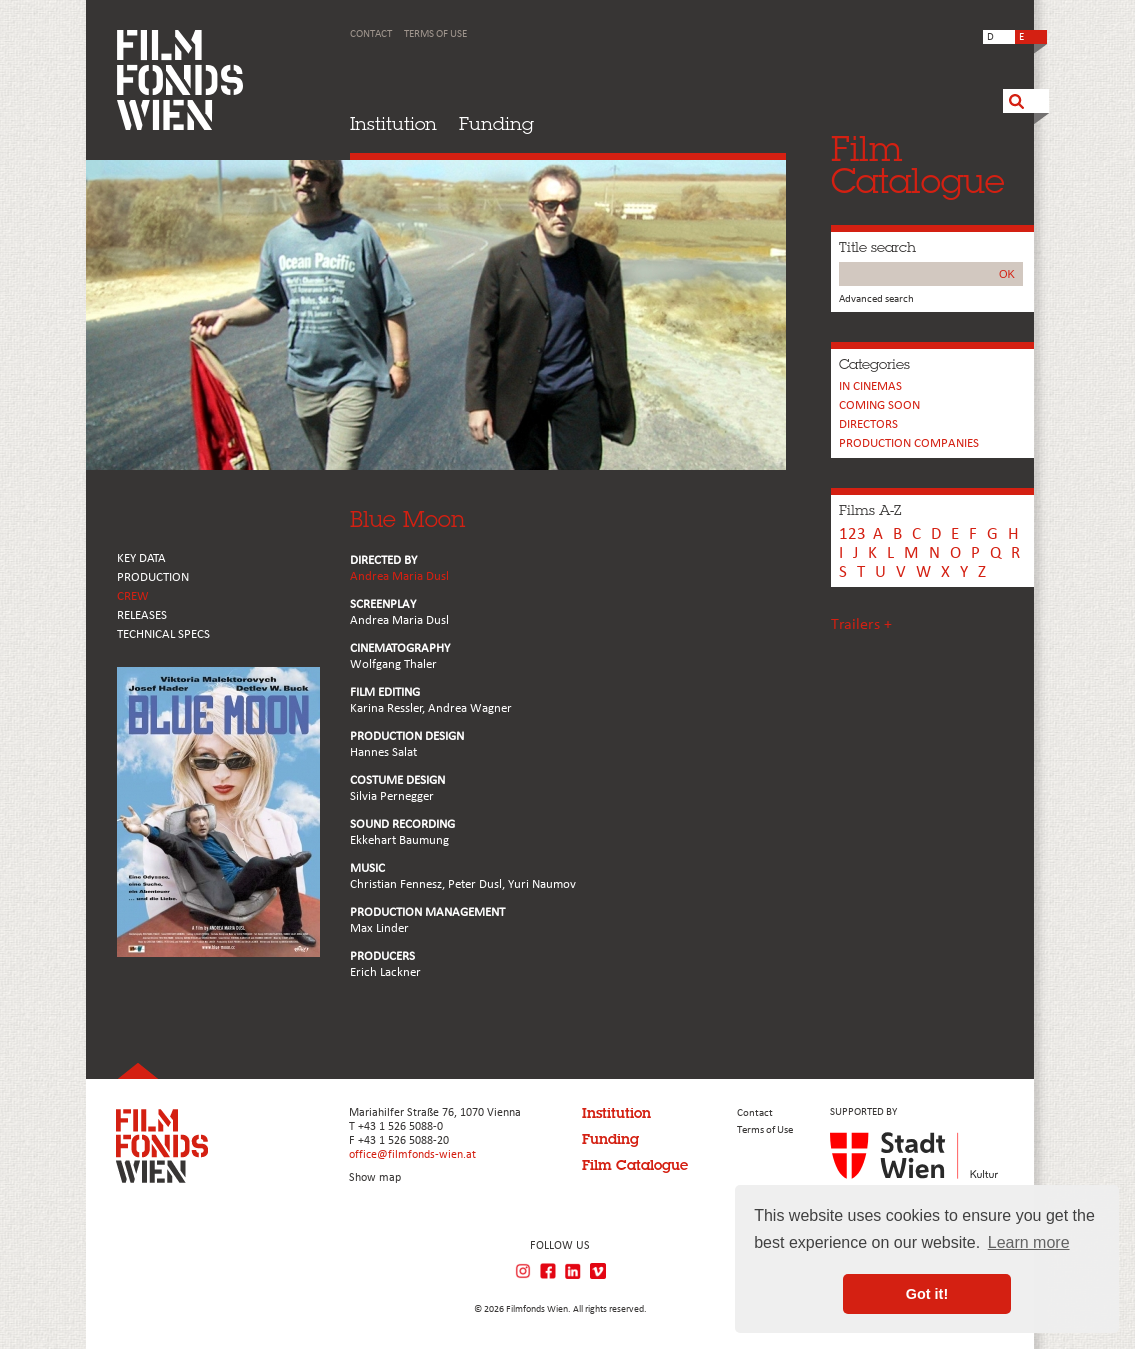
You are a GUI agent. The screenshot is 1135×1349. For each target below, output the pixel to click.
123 (852, 534)
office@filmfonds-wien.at (412, 1155)
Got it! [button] (927, 1294)
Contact (371, 34)
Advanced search (876, 299)
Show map (375, 1178)
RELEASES (142, 615)
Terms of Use (435, 34)
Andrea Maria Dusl (399, 576)
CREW (133, 596)
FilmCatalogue (918, 164)
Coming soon (879, 405)
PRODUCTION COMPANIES (909, 443)
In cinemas (870, 386)
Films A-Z (870, 510)
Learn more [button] (1029, 1242)
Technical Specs (163, 634)
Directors (868, 424)
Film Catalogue (635, 1165)
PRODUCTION (153, 577)
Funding (496, 123)
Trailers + (861, 625)
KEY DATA (141, 558)
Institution (393, 123)
